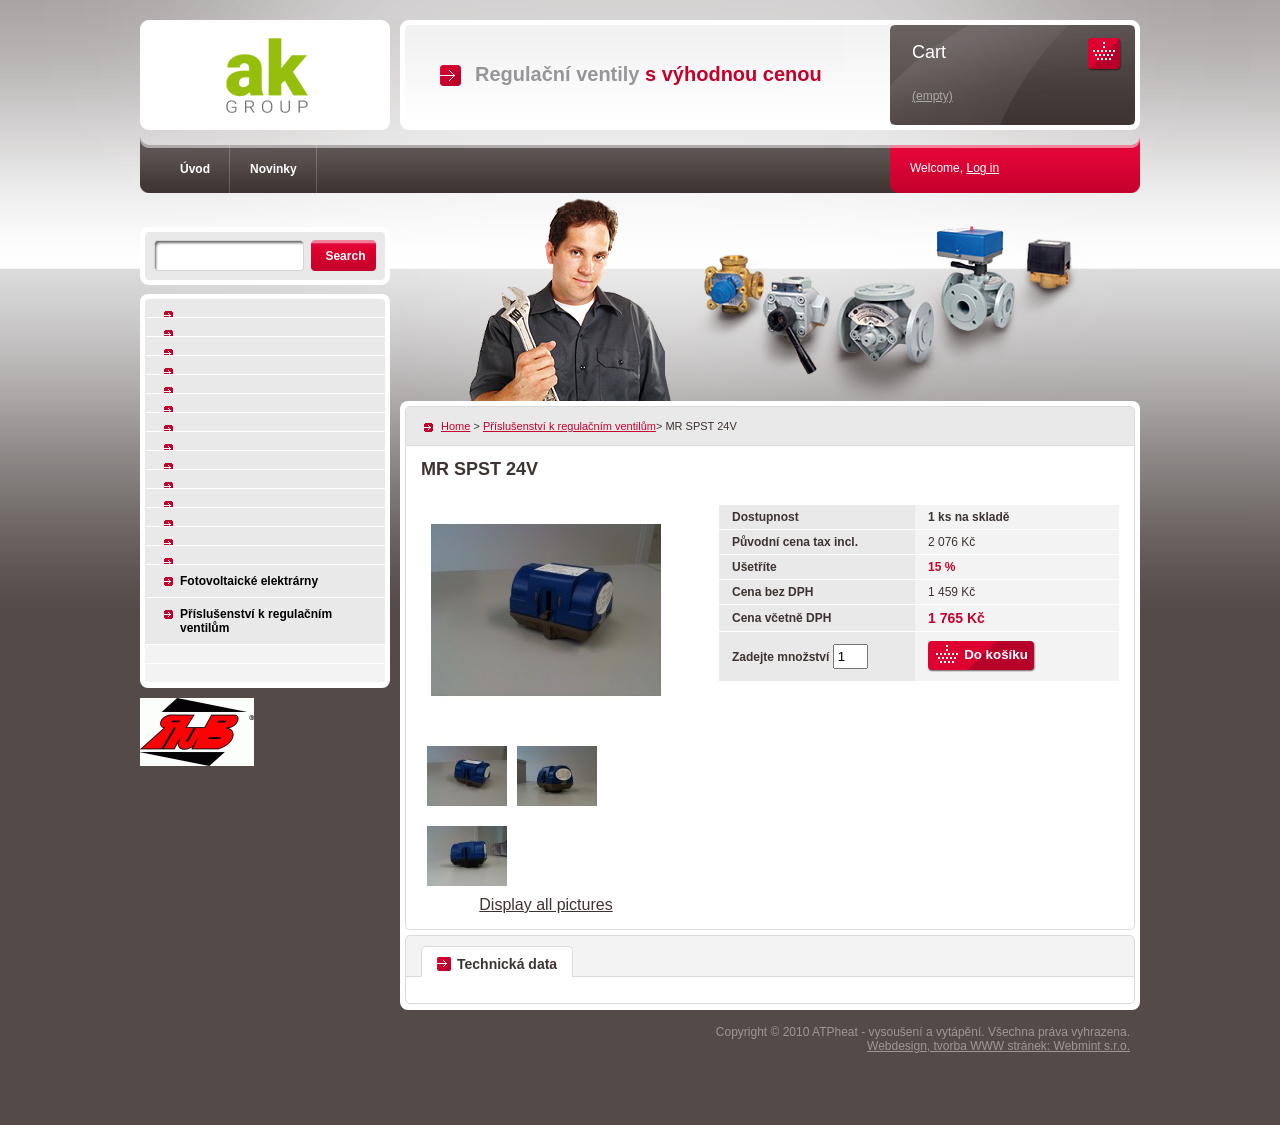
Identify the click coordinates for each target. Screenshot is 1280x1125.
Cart (929, 52)
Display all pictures (545, 904)
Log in (982, 168)
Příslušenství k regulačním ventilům (256, 621)
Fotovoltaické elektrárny (249, 581)
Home (455, 426)
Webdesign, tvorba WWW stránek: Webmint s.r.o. (998, 1046)
